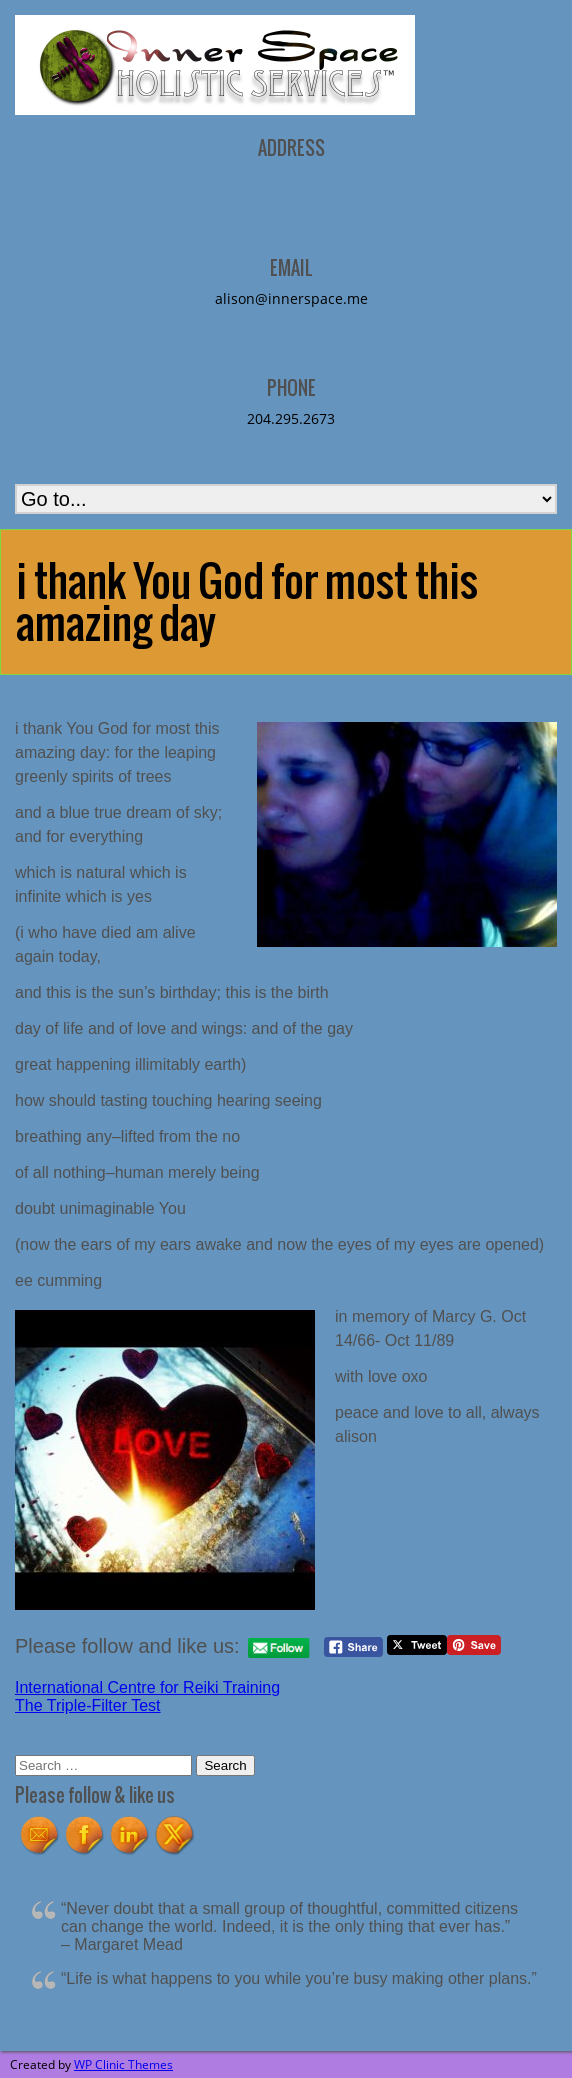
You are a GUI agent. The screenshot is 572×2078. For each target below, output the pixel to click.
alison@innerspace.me (291, 298)
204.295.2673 (291, 418)
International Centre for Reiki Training (147, 1687)
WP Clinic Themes (123, 2064)
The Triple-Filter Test (88, 1705)
